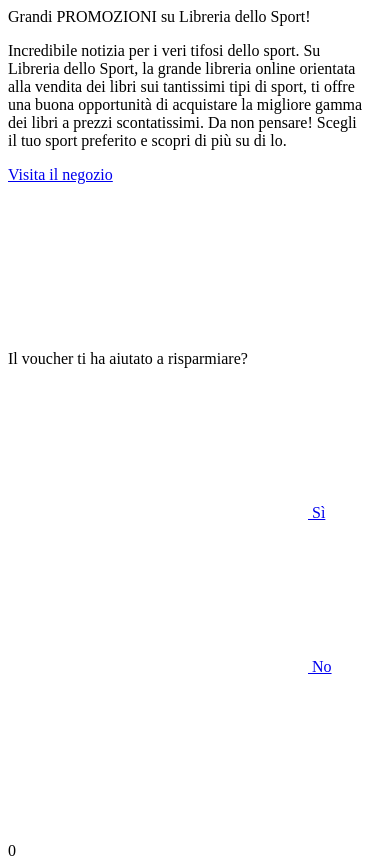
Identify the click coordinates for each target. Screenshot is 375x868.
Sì (166, 512)
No (170, 666)
